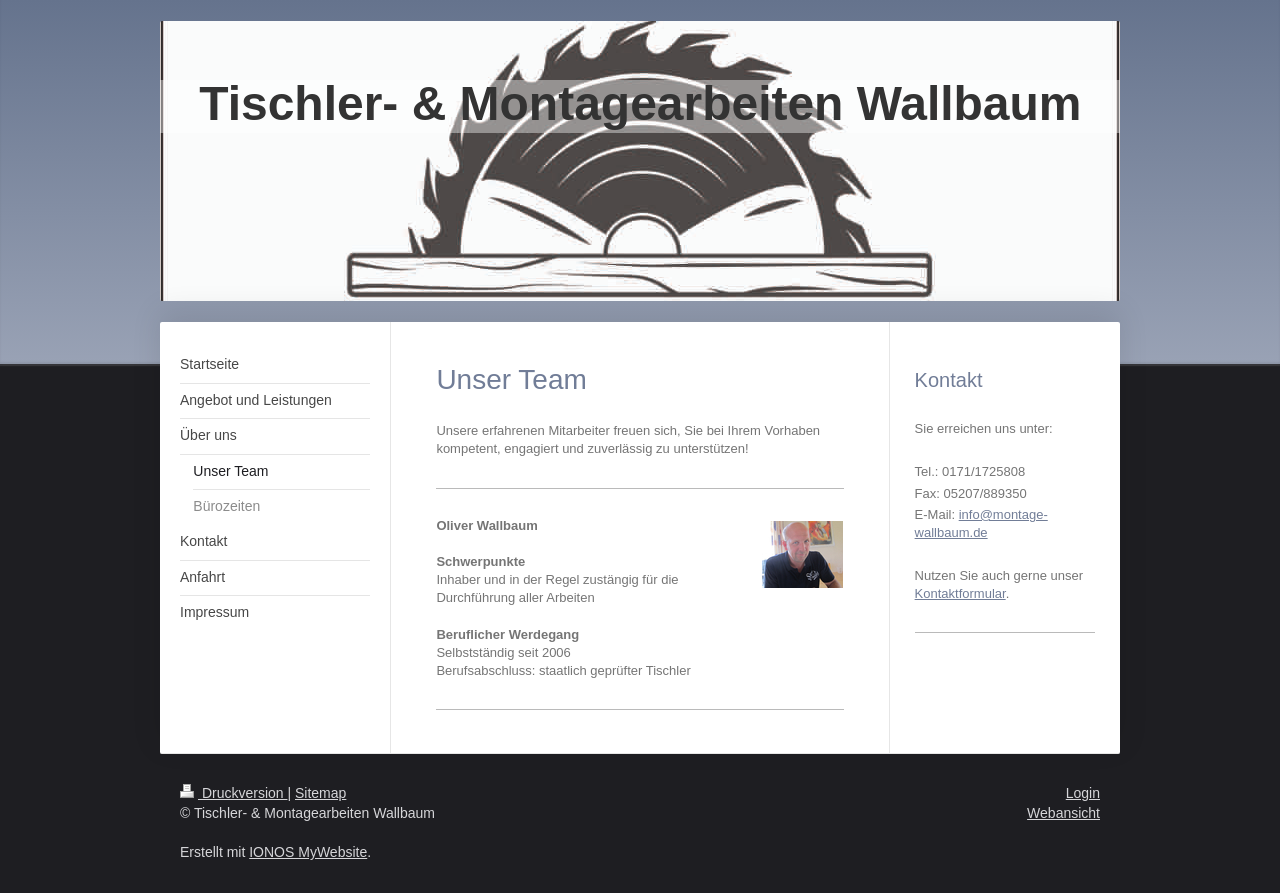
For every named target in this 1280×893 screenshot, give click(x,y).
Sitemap (320, 793)
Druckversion (233, 793)
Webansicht (1063, 813)
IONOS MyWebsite (308, 852)
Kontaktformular (960, 593)
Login (1083, 793)
